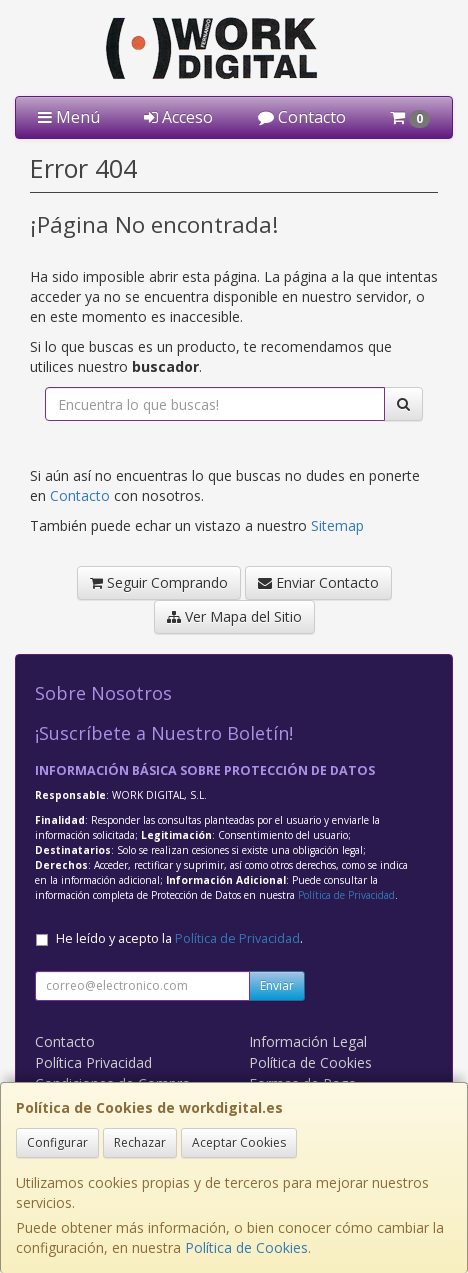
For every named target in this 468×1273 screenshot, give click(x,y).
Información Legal (308, 1041)
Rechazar (140, 1142)
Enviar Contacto (318, 582)
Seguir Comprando (159, 582)
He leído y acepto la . (179, 938)
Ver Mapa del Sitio (234, 616)
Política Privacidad (93, 1062)
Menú (69, 117)
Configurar (57, 1142)
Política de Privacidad (346, 895)
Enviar (277, 985)
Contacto (302, 117)
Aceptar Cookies (239, 1142)
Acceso (178, 117)
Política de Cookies (246, 1247)
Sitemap (337, 525)
